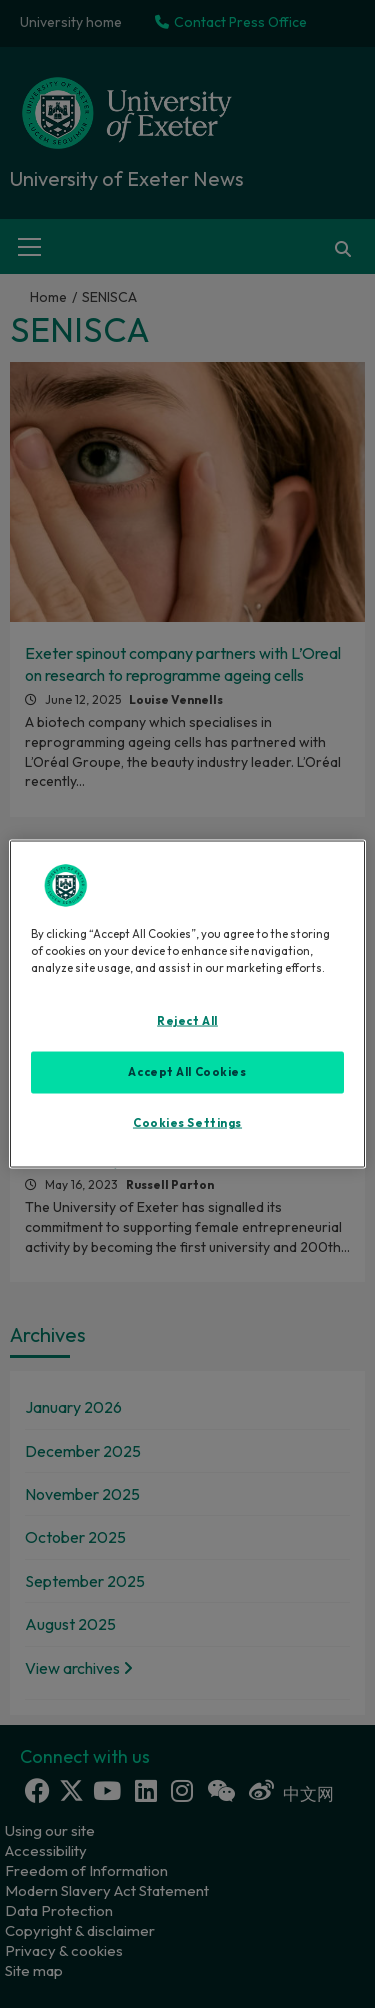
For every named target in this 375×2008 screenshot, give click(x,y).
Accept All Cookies (187, 1072)
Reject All (187, 1021)
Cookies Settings (187, 1123)
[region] (187, 1004)
